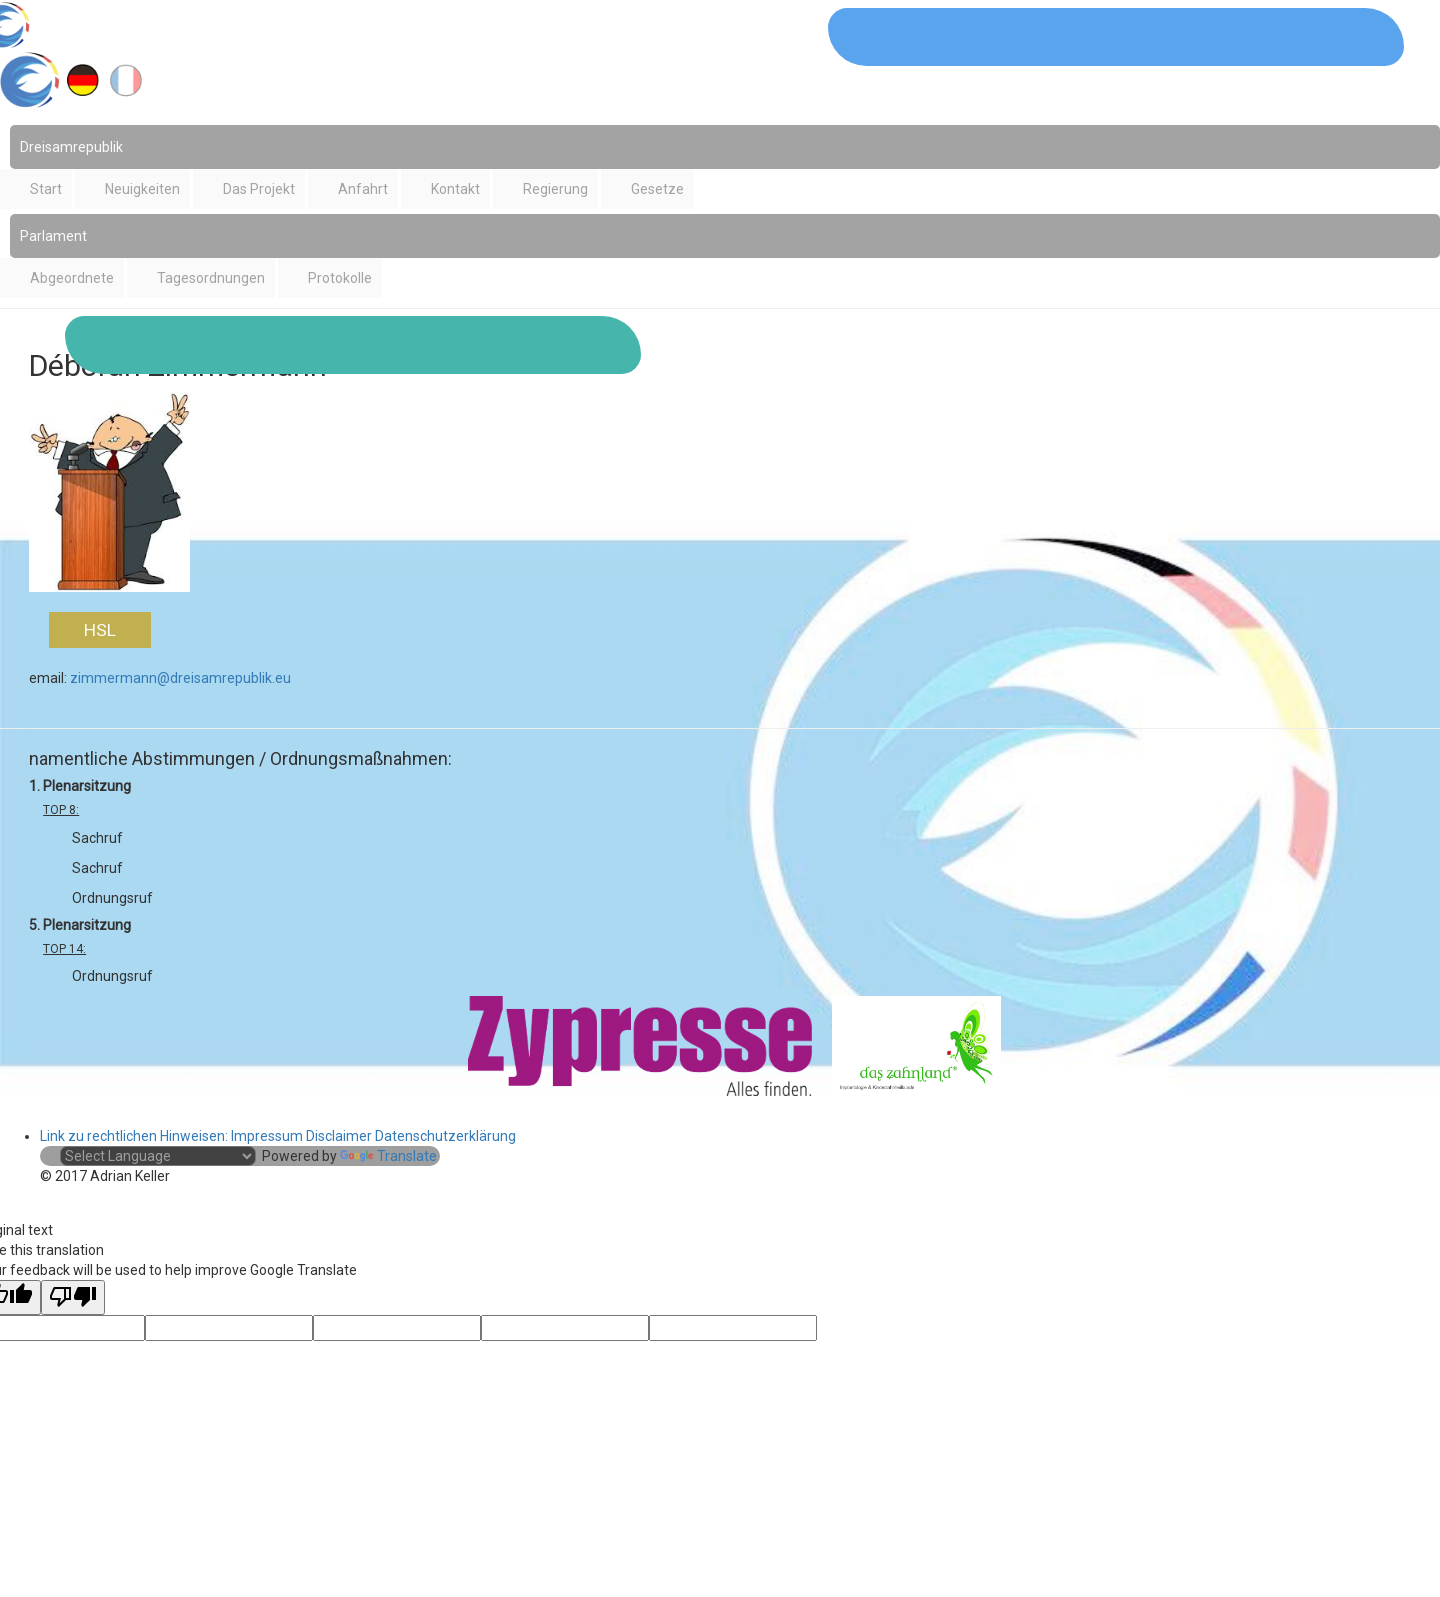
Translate (388, 1156)
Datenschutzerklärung (445, 1136)
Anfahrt (363, 189)
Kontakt (455, 189)
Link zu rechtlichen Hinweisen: (135, 1136)
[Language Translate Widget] (158, 1156)
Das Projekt (259, 189)
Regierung (555, 189)
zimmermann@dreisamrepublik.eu (180, 678)
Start (46, 189)
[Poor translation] (73, 1297)
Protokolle (340, 278)
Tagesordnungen (211, 278)
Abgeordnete (72, 278)
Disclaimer (339, 1136)
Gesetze (657, 189)
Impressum (267, 1136)
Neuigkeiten (142, 189)
